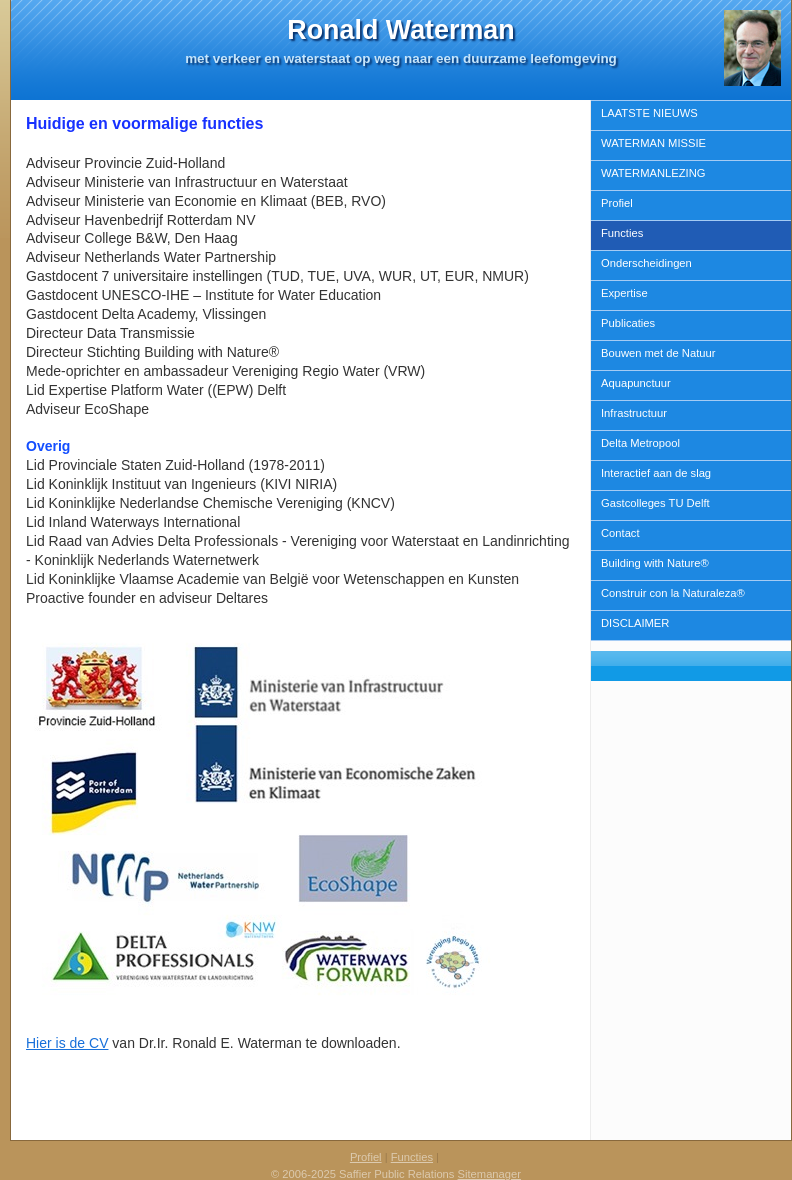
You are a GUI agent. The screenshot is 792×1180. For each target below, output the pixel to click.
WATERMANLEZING (653, 173)
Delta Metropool (640, 443)
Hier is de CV (67, 1043)
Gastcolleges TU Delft (655, 503)
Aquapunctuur (636, 383)
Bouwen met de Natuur (658, 353)
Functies (622, 233)
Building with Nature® (655, 563)
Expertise (624, 293)
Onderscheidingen (646, 263)
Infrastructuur (634, 413)
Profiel (617, 203)
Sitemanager (489, 1174)
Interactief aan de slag (656, 473)
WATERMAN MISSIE (653, 143)
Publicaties (628, 323)
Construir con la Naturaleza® (673, 593)
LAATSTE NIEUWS (649, 113)
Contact (620, 533)
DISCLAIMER (635, 623)
